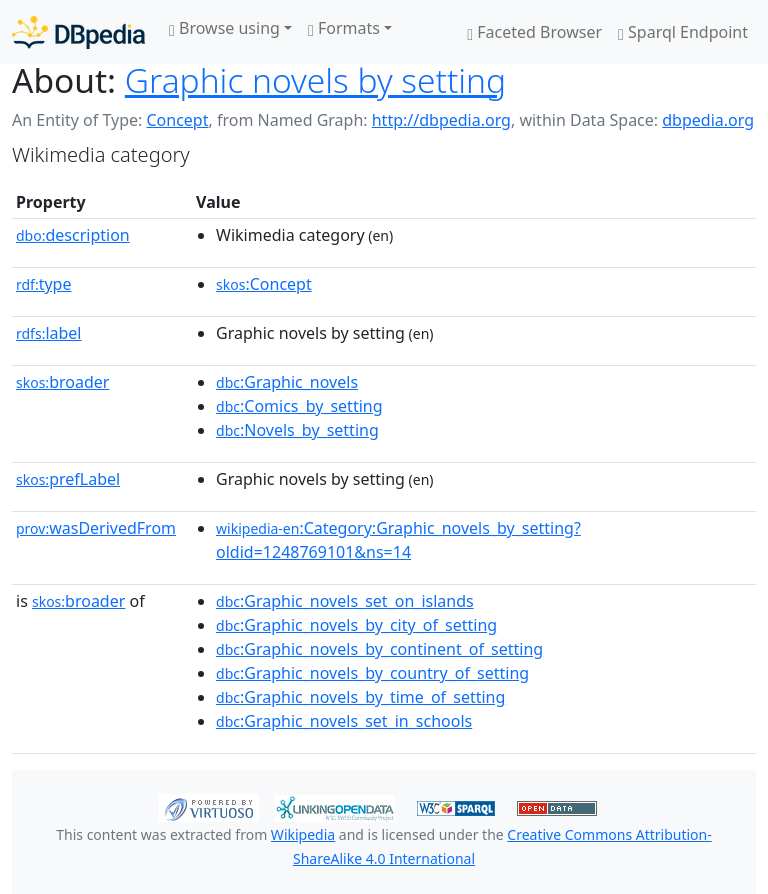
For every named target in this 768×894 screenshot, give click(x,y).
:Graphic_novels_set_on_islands (345, 601)
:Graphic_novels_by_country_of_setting (372, 673)
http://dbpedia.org (441, 120)
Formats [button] (344, 28)
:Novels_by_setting (297, 430)
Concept (177, 120)
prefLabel (68, 479)
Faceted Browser (534, 32)
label (49, 333)
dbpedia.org (708, 120)
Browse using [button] (224, 28)
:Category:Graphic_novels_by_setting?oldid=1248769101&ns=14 (398, 540)
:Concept (264, 284)
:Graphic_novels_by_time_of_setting (360, 697)
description (73, 235)
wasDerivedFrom (96, 528)
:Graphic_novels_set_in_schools (344, 721)
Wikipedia (303, 834)
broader (62, 382)
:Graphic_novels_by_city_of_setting (356, 625)
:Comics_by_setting (299, 406)
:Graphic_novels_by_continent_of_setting (379, 649)
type (44, 284)
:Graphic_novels (287, 382)
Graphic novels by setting (315, 80)
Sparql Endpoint (683, 32)
